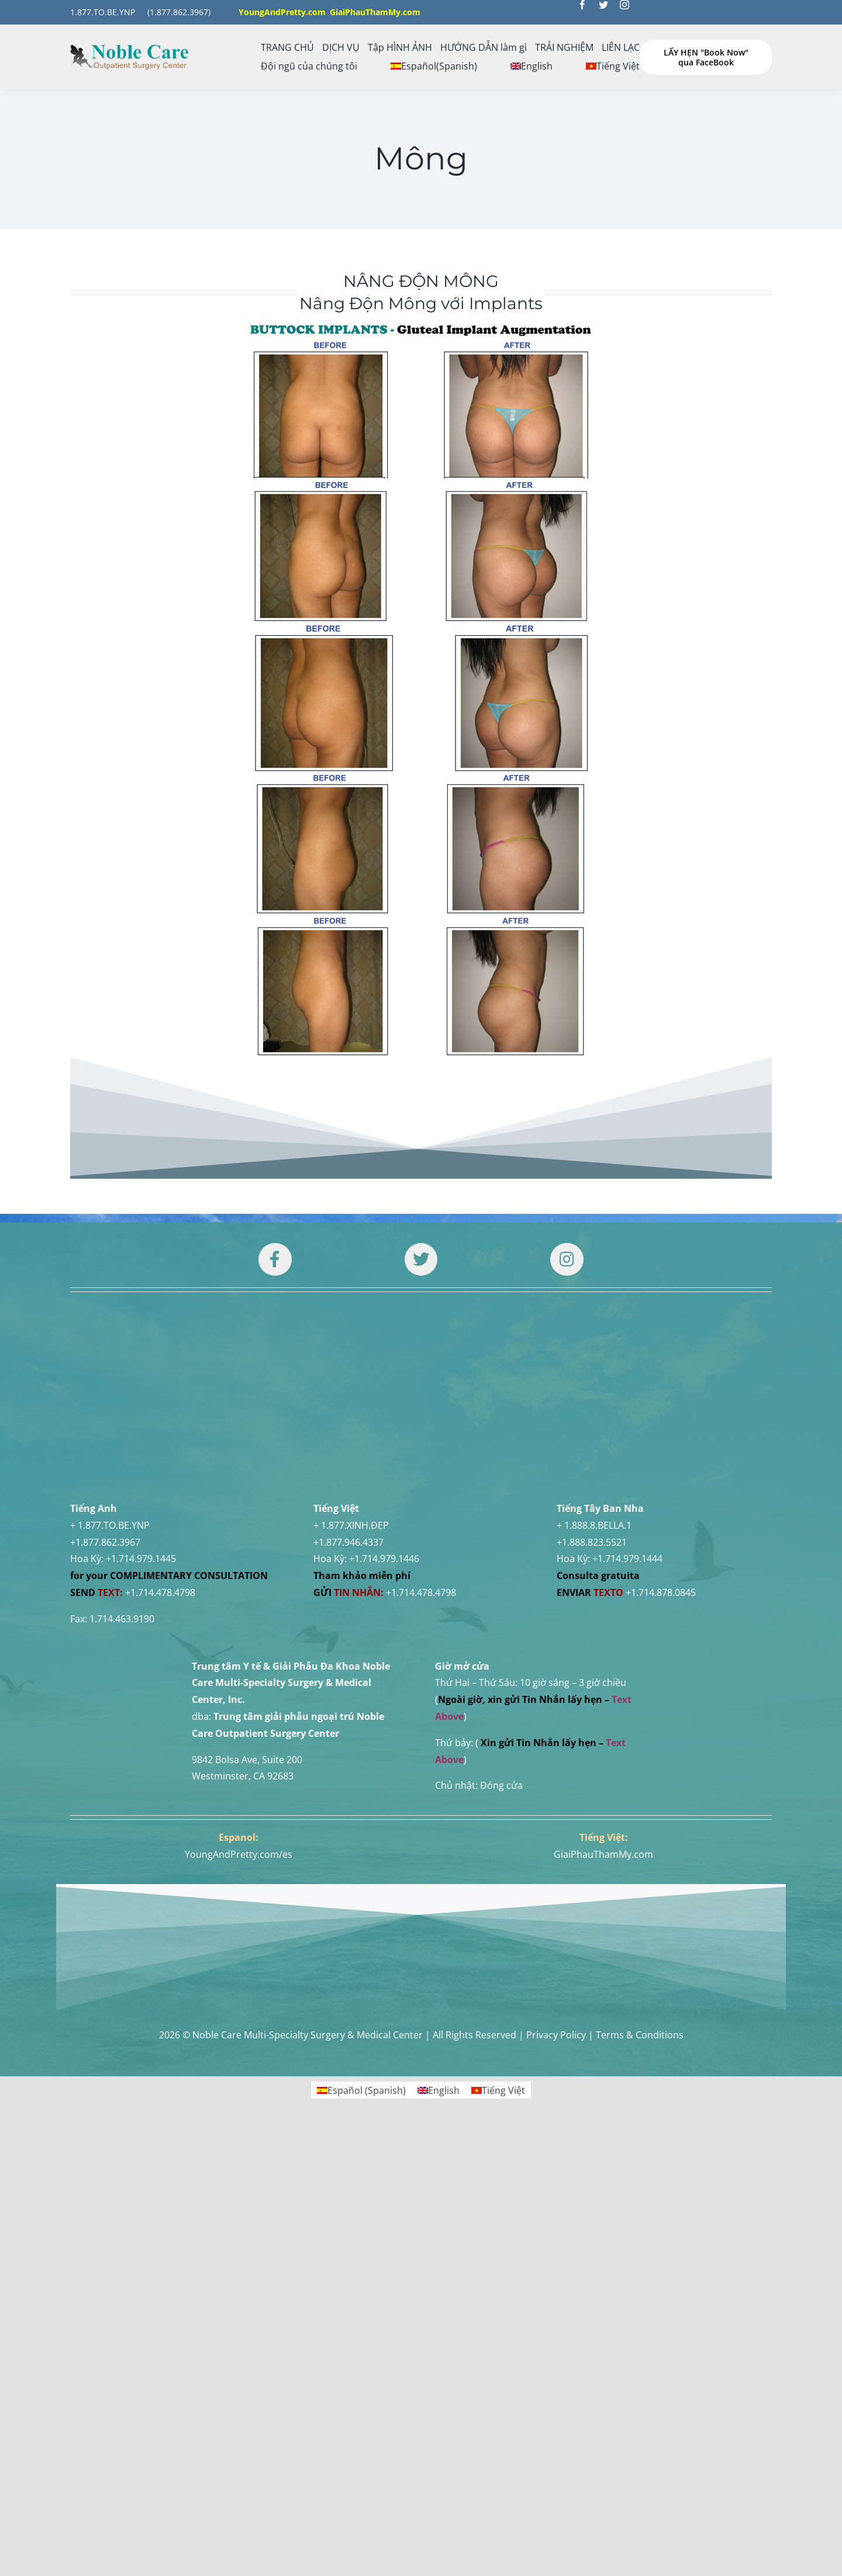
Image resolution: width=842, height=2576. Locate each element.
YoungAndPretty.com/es (238, 1722)
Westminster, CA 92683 (243, 1644)
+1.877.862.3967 (105, 1410)
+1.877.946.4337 (348, 1410)
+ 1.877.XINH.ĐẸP (351, 1393)
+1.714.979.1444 (627, 1427)
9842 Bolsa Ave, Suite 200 (247, 1628)
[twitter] (603, 4)
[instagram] (624, 4)
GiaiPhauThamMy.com (603, 1722)
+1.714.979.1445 (141, 1427)
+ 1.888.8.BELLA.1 (594, 1393)
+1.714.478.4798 (160, 1461)
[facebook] (582, 4)
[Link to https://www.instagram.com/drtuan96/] (566, 1259)
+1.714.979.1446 (384, 1427)
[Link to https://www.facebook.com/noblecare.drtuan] (274, 1259)
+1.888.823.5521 (592, 1410)
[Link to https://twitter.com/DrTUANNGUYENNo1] (421, 1259)
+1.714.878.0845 (661, 1461)
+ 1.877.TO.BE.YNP (110, 1393)
